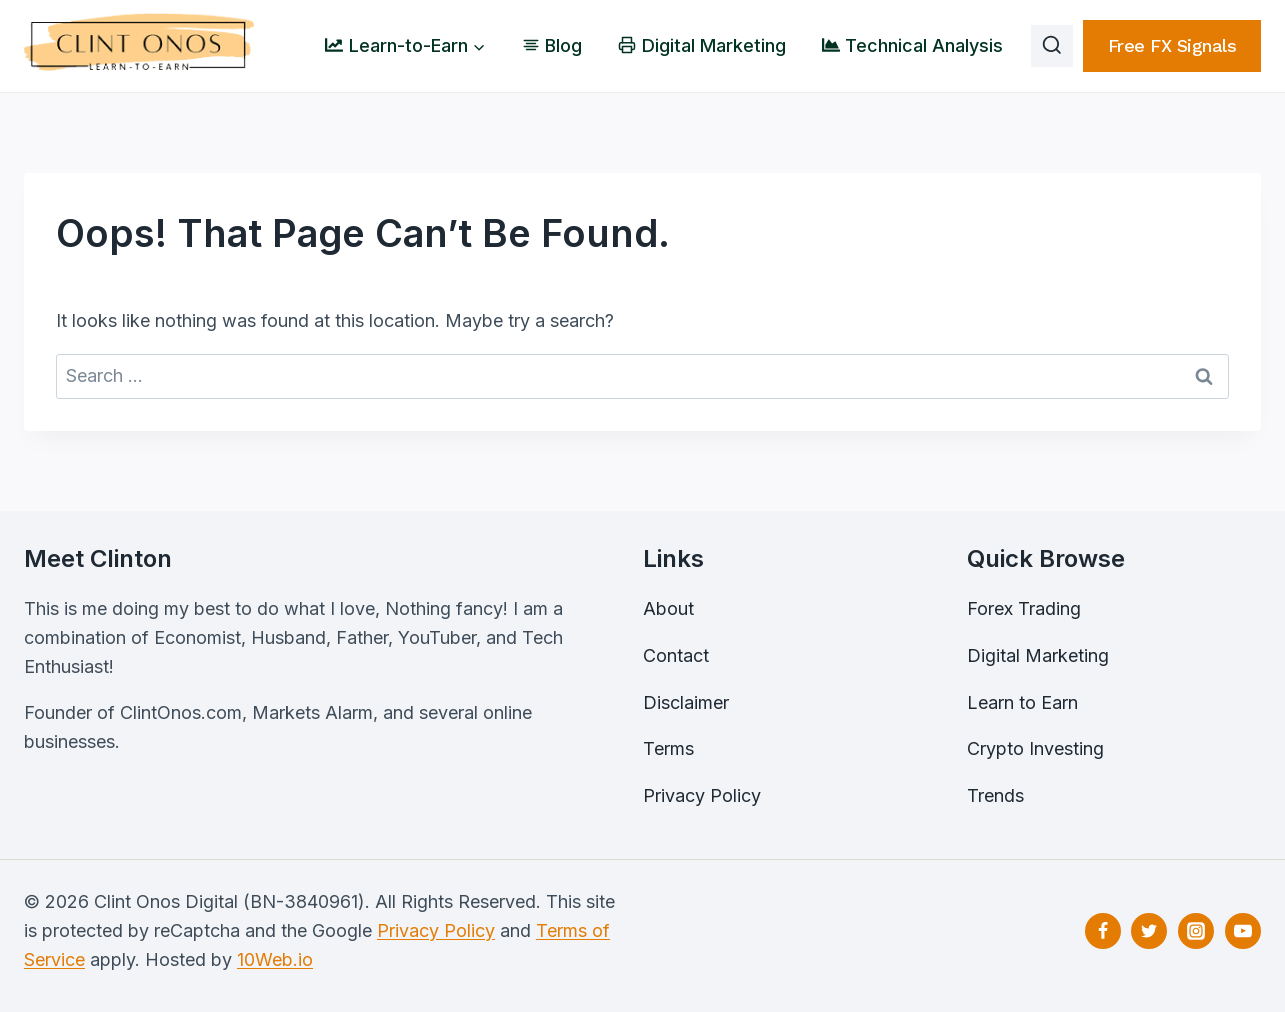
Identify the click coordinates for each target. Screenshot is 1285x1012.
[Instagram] (1196, 931)
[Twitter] (1149, 931)
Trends (995, 795)
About (668, 608)
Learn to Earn (1022, 702)
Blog (552, 45)
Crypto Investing (1035, 748)
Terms (668, 748)
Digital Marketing (701, 45)
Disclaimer (686, 702)
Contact (676, 655)
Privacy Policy (702, 795)
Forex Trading (1024, 608)
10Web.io (275, 959)
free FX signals (1172, 45)
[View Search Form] (1052, 46)
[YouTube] (1243, 931)
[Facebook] (1103, 931)
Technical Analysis (912, 45)
